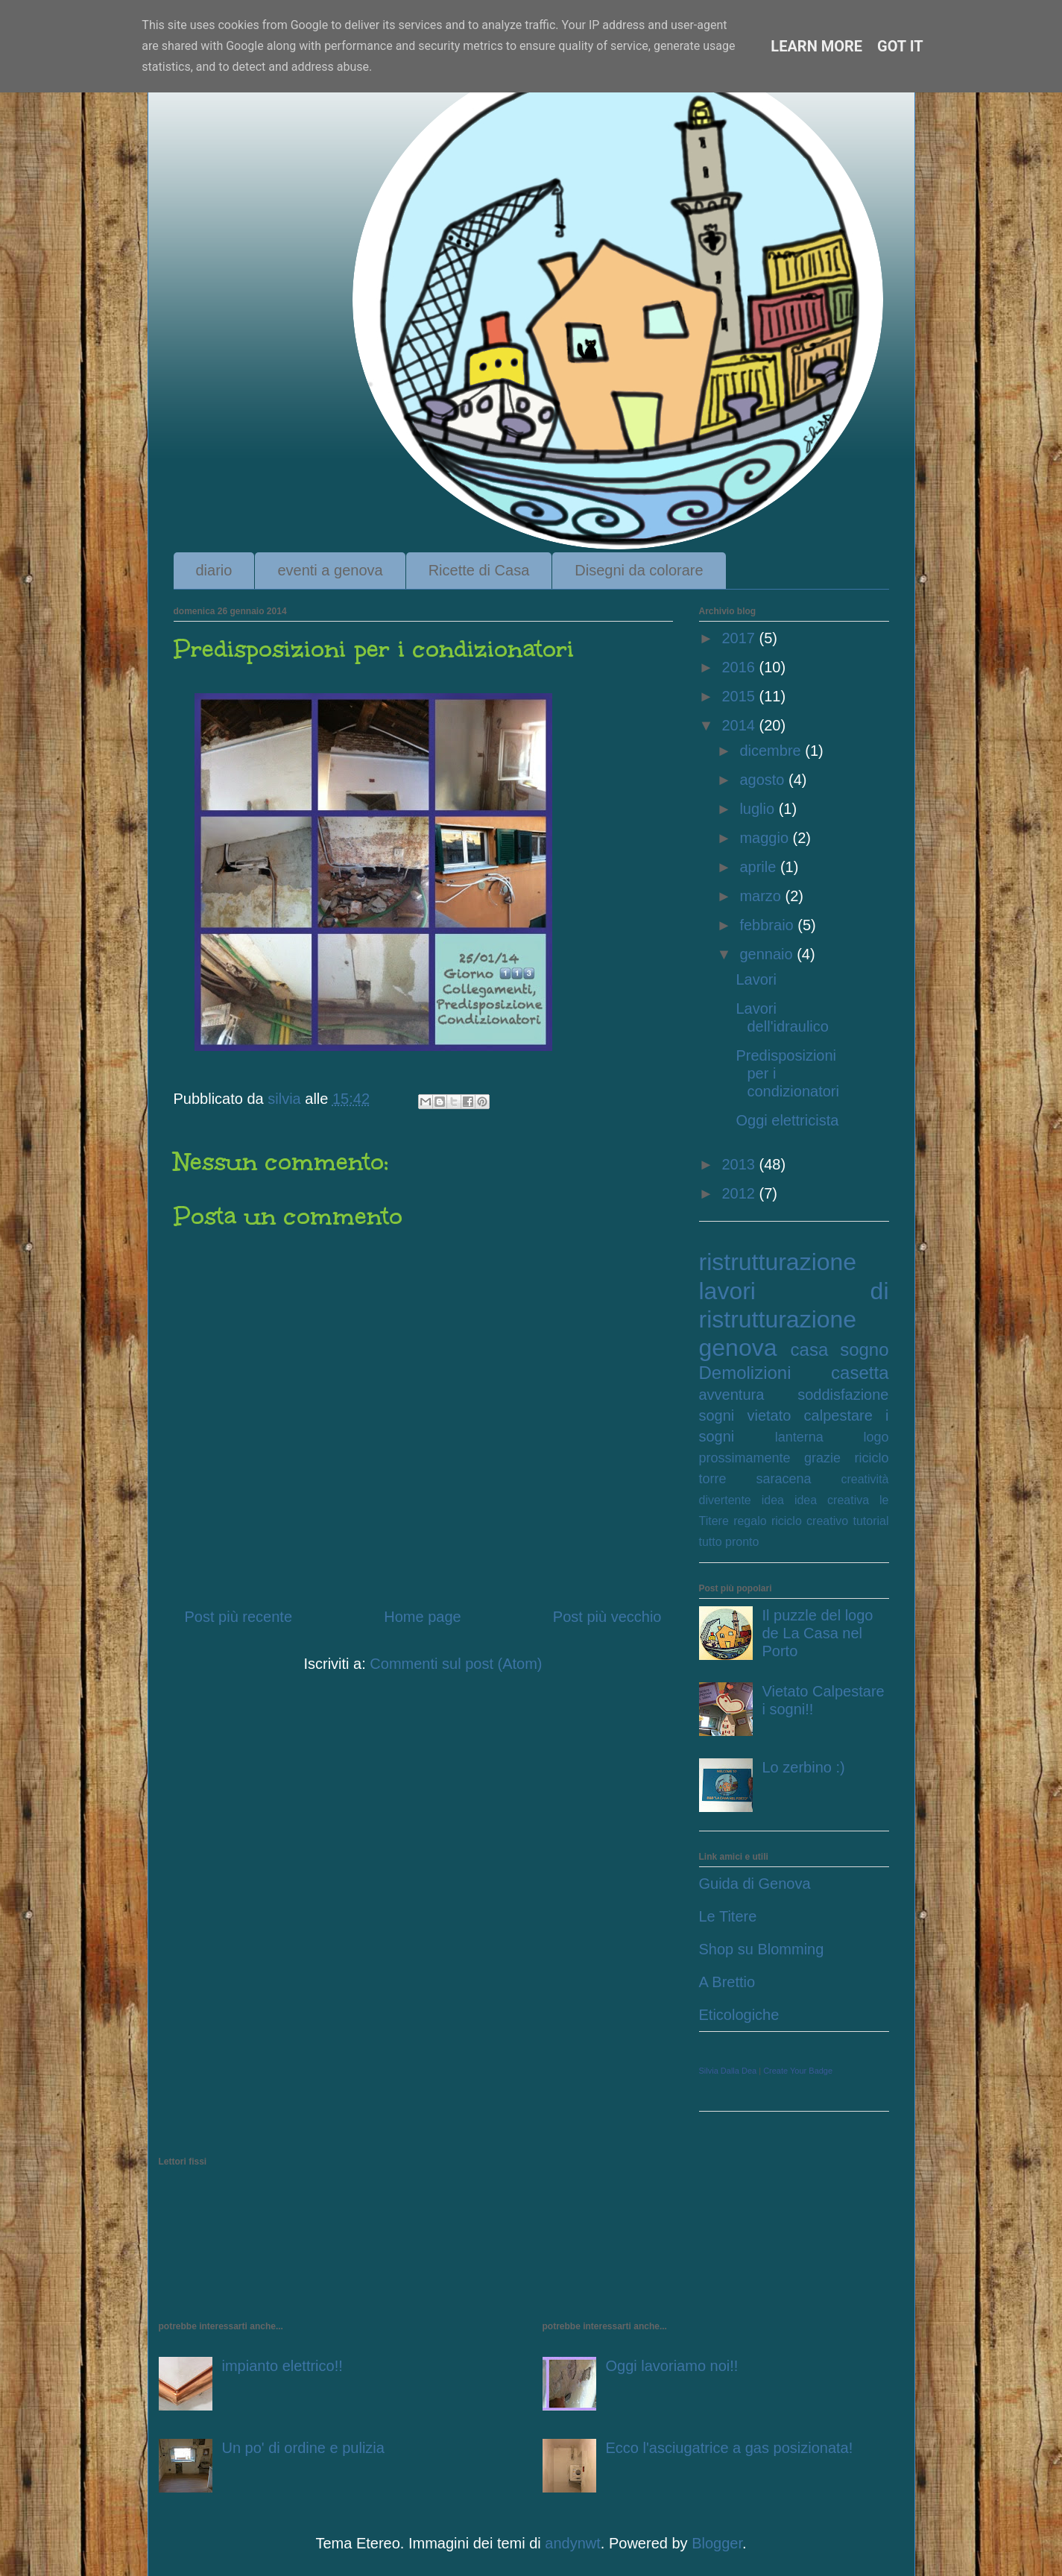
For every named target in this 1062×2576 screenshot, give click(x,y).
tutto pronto (729, 1541)
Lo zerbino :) (803, 1767)
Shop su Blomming (761, 1949)
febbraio (768, 925)
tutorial (870, 1521)
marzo (762, 896)
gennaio (768, 954)
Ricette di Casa (479, 570)
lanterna (799, 1437)
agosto (763, 779)
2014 (740, 725)
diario (214, 570)
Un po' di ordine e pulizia (303, 2448)
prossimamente (745, 1457)
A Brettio (727, 1982)
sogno (864, 1349)
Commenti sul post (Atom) (456, 1663)
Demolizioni (745, 1373)
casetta (859, 1373)
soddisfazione (842, 1394)
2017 (740, 638)
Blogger (717, 2543)
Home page (422, 1617)
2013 (740, 1164)
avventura (732, 1394)
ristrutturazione (778, 1261)
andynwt (573, 2543)
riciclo (871, 1457)
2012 (740, 1193)
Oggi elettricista (787, 1120)
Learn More (816, 46)
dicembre (772, 750)
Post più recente (239, 1617)
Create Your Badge (797, 2070)
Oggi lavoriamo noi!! (672, 2366)
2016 (740, 667)
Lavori (756, 979)
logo (875, 1437)
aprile (759, 867)
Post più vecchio (607, 1617)
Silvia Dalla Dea (728, 2070)
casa (810, 1349)
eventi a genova (329, 570)
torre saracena (755, 1478)
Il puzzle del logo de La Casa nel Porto (817, 1633)
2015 (740, 696)
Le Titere (728, 1916)
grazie (822, 1457)
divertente (725, 1500)
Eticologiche (739, 2015)
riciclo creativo (809, 1521)
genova (738, 1347)
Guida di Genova (755, 1883)
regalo (749, 1521)
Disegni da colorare (639, 570)
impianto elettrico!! (282, 2366)
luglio (758, 809)
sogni (717, 1415)
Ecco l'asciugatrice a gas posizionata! (729, 2448)
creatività (864, 1479)
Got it (900, 46)
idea (773, 1500)
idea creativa (831, 1500)
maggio (765, 838)
